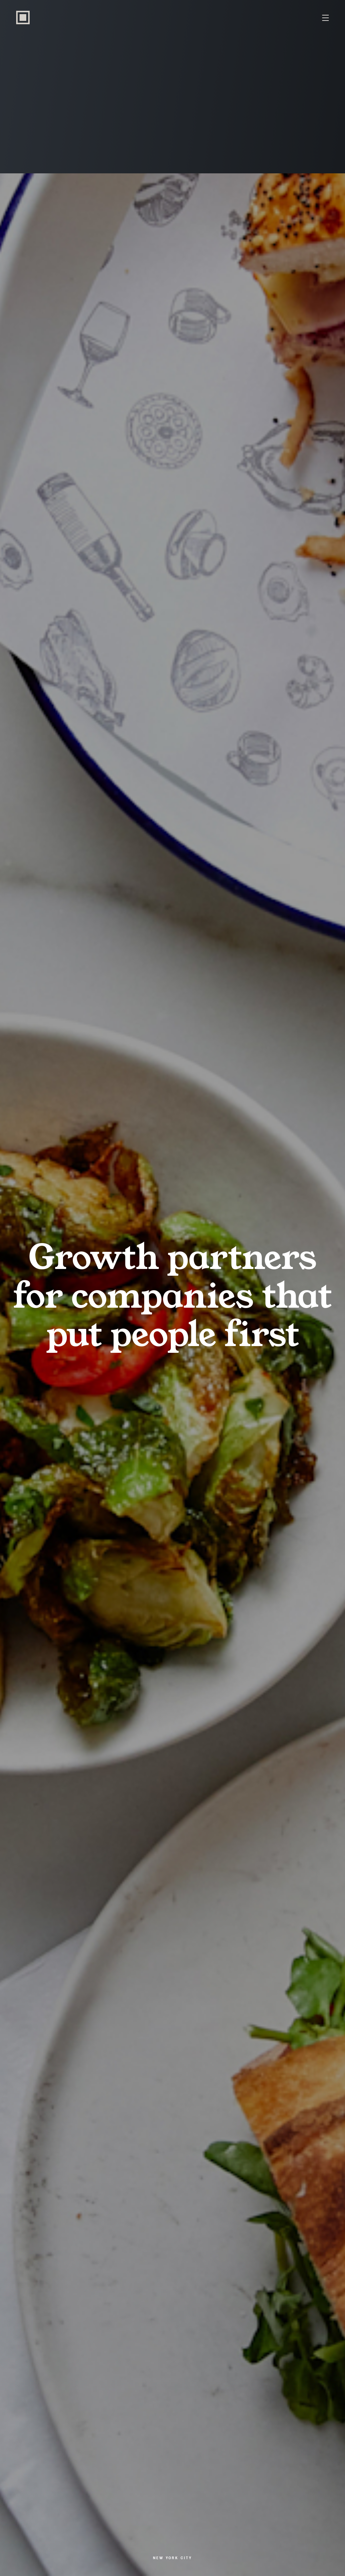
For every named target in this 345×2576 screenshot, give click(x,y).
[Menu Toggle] (325, 17)
